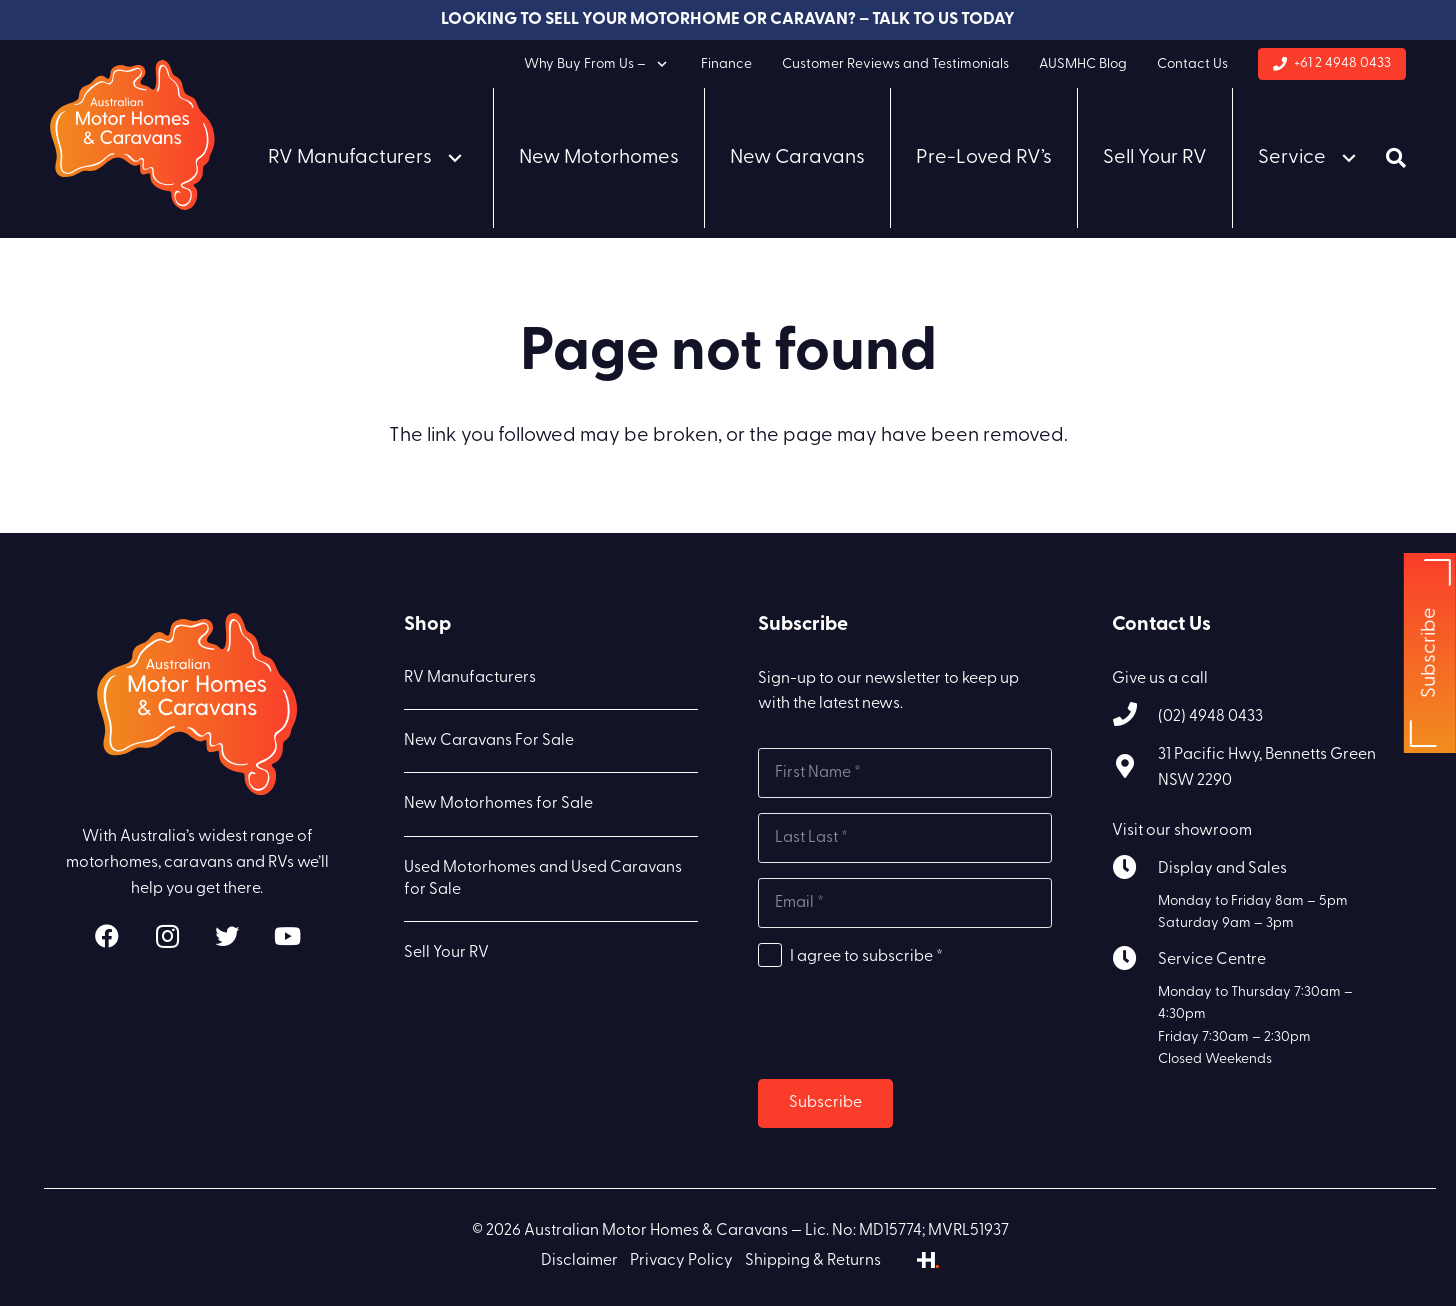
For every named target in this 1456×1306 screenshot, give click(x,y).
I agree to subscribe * (866, 957)
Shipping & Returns (813, 1261)
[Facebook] (107, 936)
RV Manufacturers (470, 678)
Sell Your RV (446, 953)
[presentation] (910, 1025)
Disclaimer (579, 1261)
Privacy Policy (681, 1261)
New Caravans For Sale (489, 741)
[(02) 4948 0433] (1135, 717)
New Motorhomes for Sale (498, 804)
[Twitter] (227, 936)
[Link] (132, 135)
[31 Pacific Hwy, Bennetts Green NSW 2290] (1135, 769)
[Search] (1396, 158)
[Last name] (905, 838)
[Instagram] (167, 936)
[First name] (905, 773)
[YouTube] (287, 936)
